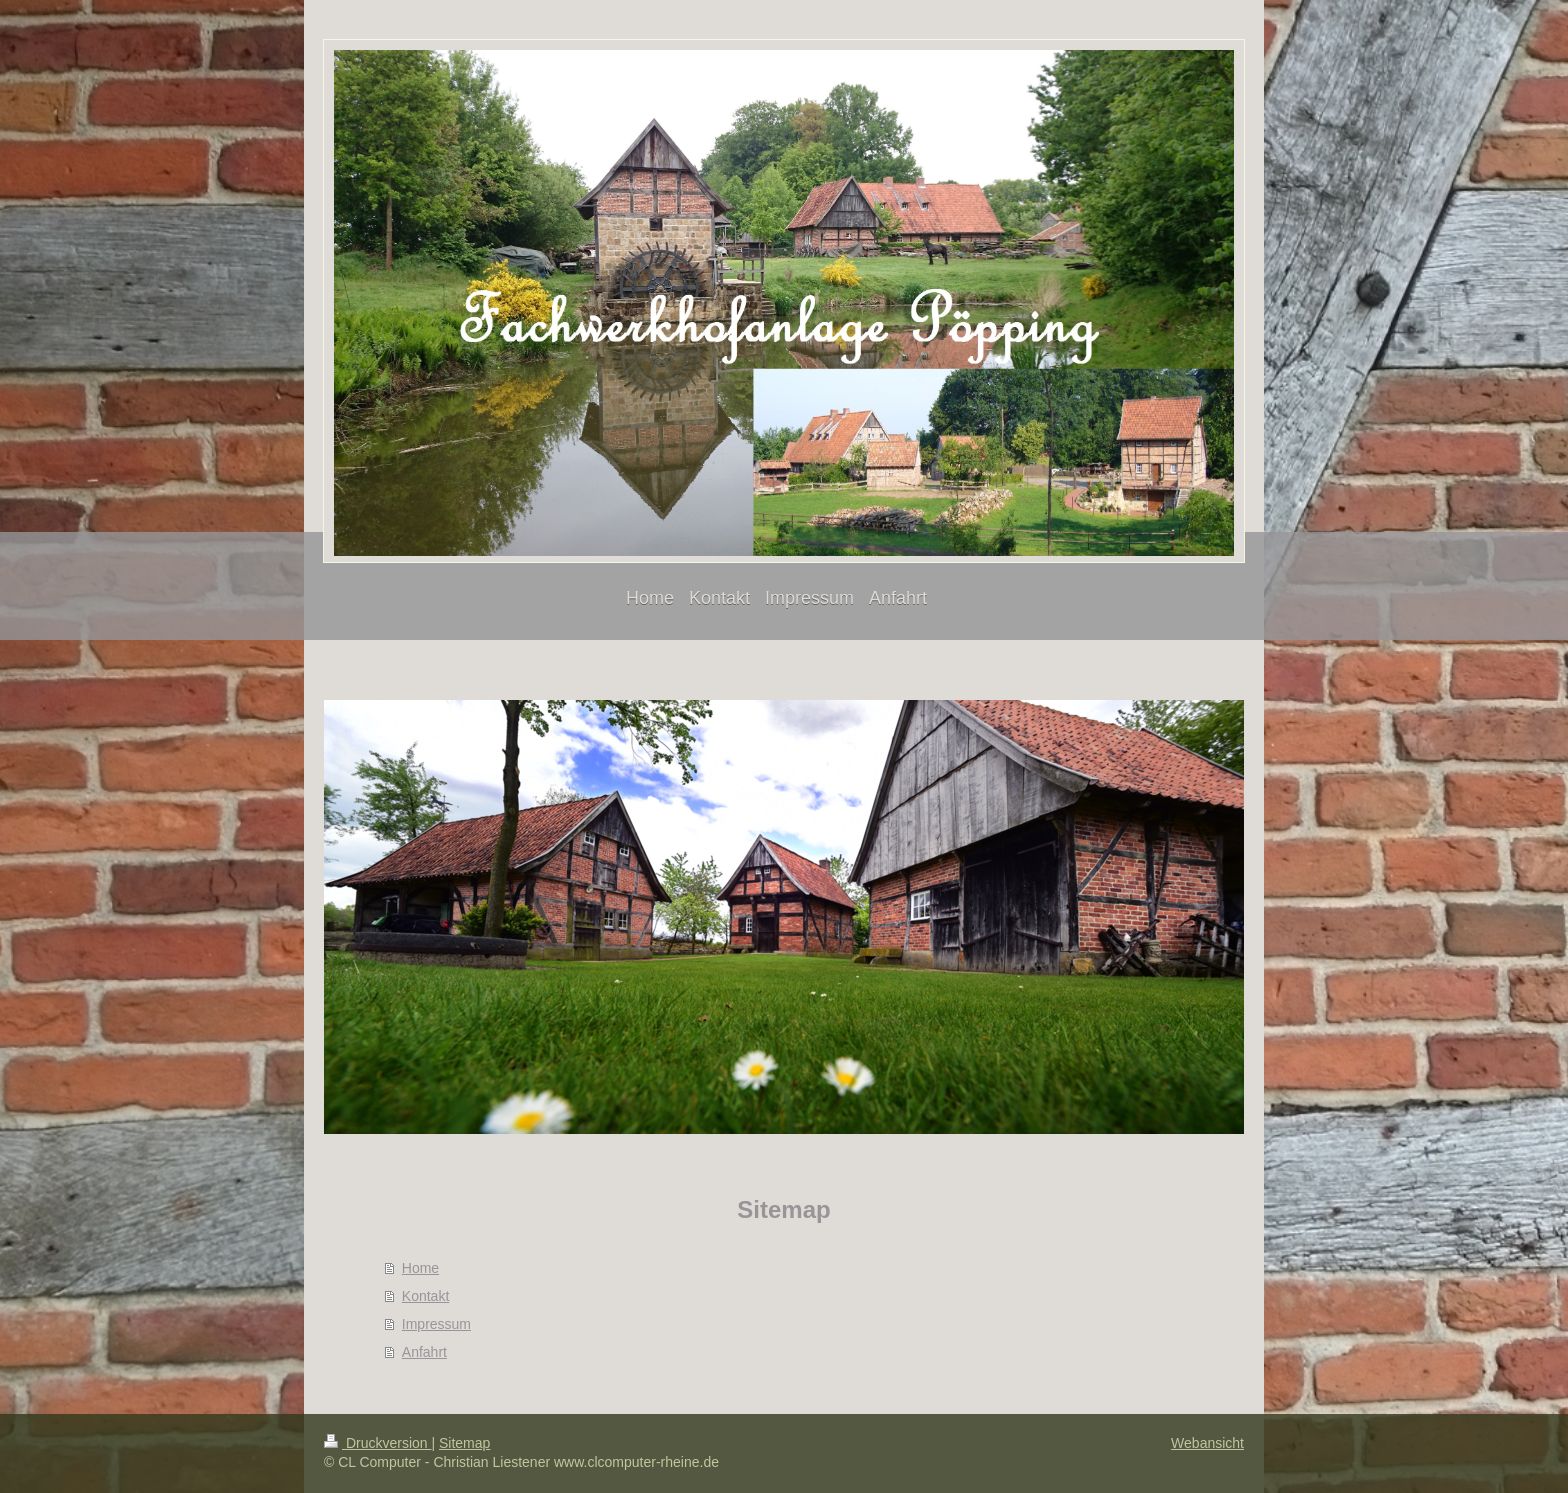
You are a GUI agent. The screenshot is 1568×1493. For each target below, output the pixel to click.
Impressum (436, 1324)
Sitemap (464, 1443)
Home (420, 1268)
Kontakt (425, 1296)
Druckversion (377, 1443)
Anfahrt (424, 1352)
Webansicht (1207, 1443)
